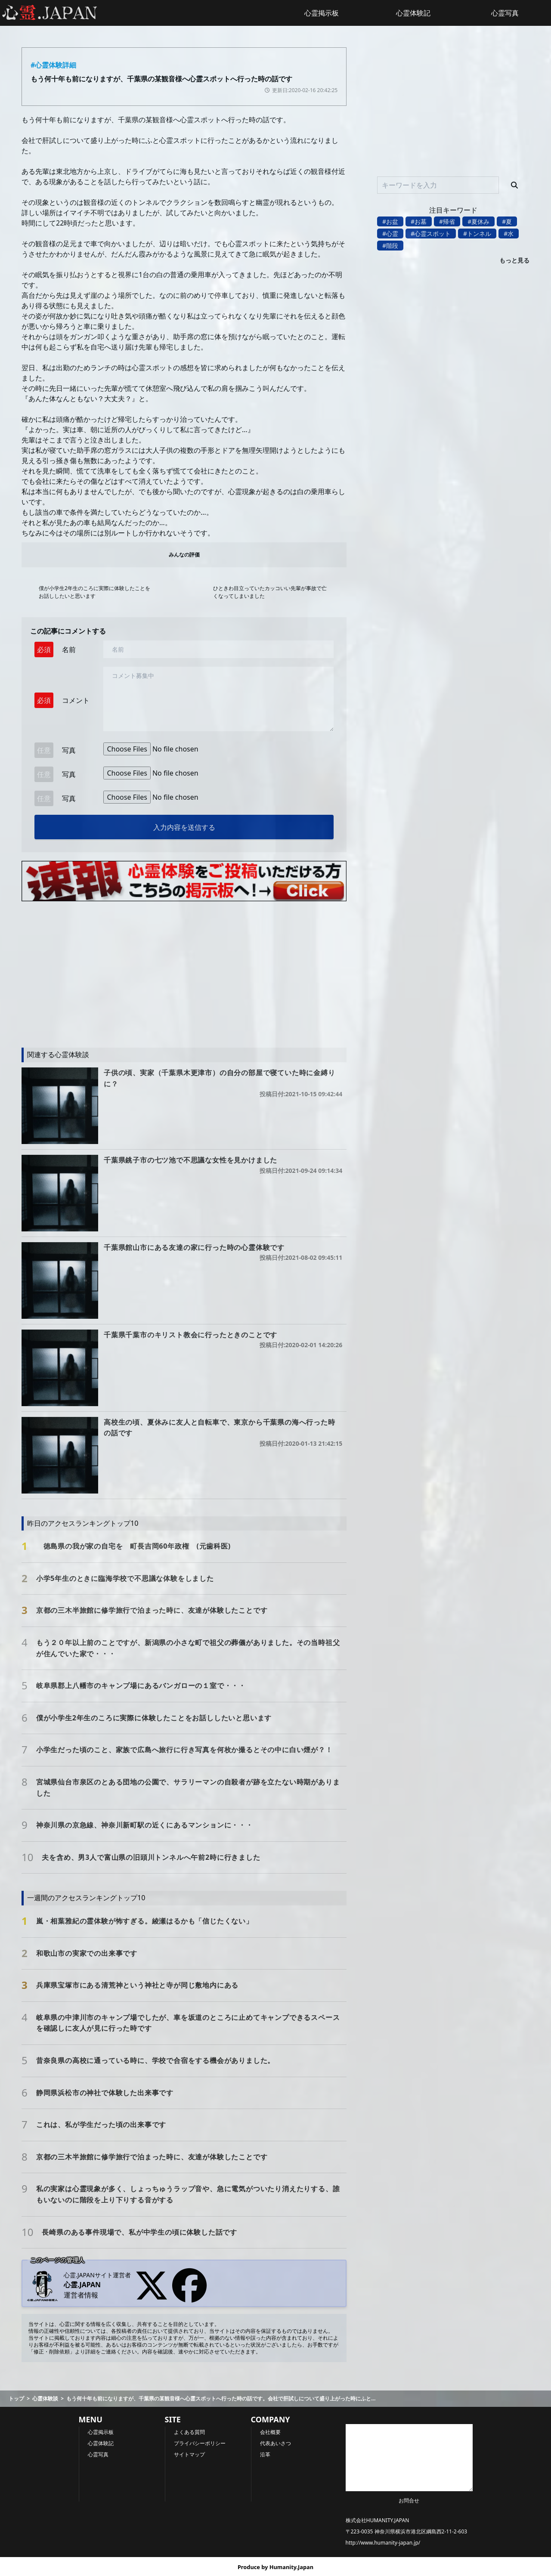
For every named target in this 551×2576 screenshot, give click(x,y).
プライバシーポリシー (200, 2443)
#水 (509, 233)
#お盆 (390, 221)
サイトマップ (189, 2454)
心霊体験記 (413, 13)
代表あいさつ (275, 2443)
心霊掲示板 (321, 13)
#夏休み (478, 221)
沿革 (265, 2454)
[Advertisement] (184, 970)
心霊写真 (505, 13)
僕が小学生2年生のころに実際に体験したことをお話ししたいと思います (94, 592)
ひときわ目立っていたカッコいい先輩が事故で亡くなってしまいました (270, 592)
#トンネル (477, 233)
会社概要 (270, 2432)
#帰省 (447, 221)
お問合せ (409, 2500)
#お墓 (419, 221)
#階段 (390, 245)
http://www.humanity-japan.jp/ (383, 2542)
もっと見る (514, 260)
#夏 (507, 221)
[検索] (514, 185)
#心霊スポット (431, 233)
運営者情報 (81, 2295)
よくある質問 (189, 2432)
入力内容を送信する (184, 827)
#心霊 (390, 233)
